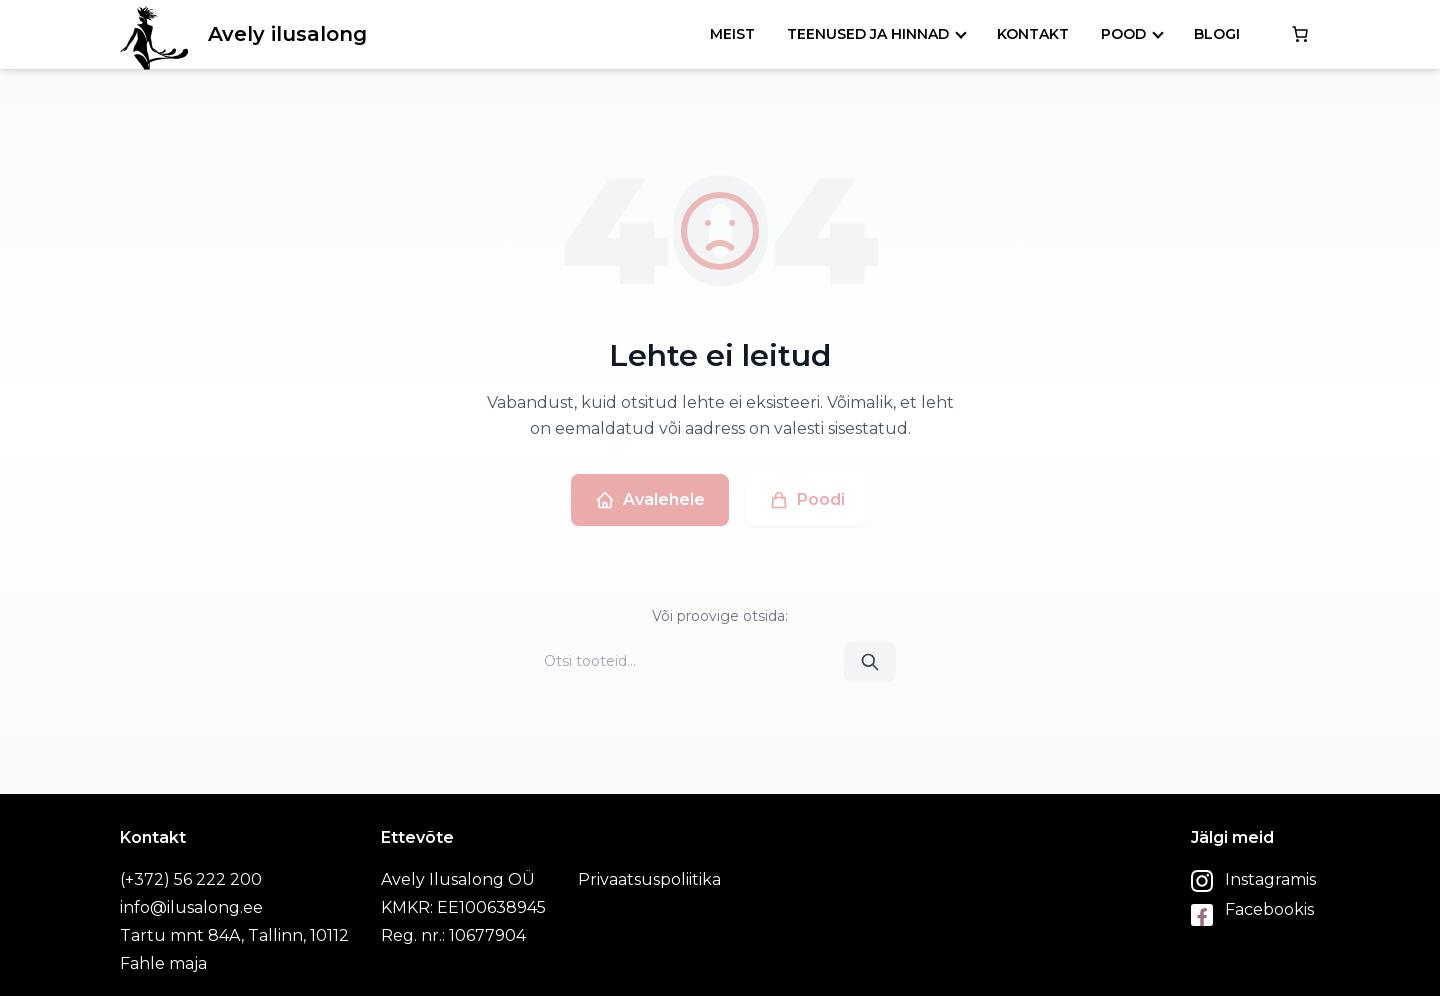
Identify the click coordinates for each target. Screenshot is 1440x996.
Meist (732, 34)
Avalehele (650, 500)
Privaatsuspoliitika (649, 879)
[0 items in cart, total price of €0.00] (1300, 34)
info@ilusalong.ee (191, 907)
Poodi (807, 500)
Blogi (1217, 34)
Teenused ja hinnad (868, 34)
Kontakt (1033, 34)
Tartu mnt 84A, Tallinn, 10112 (234, 935)
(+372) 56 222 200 (191, 879)
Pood (1123, 34)
